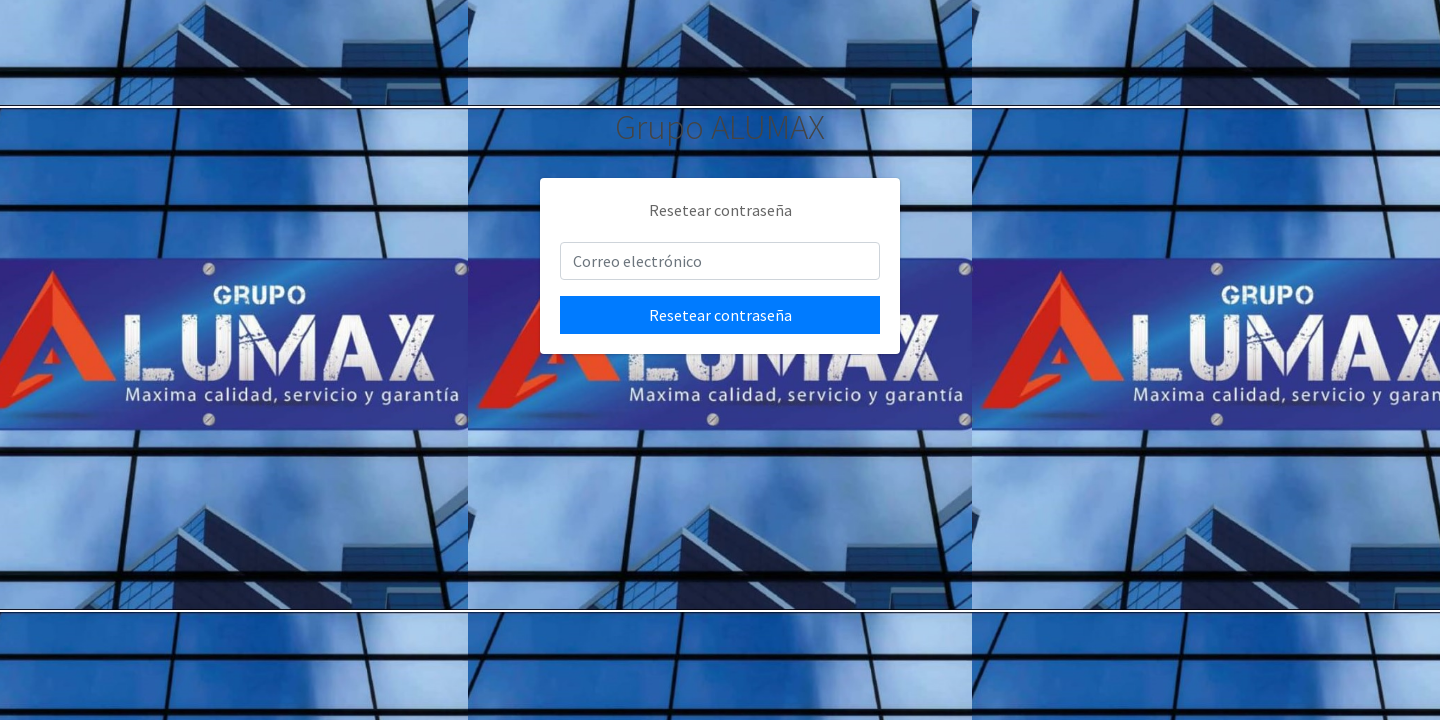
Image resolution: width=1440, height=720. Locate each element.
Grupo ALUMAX (720, 127)
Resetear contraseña (720, 315)
